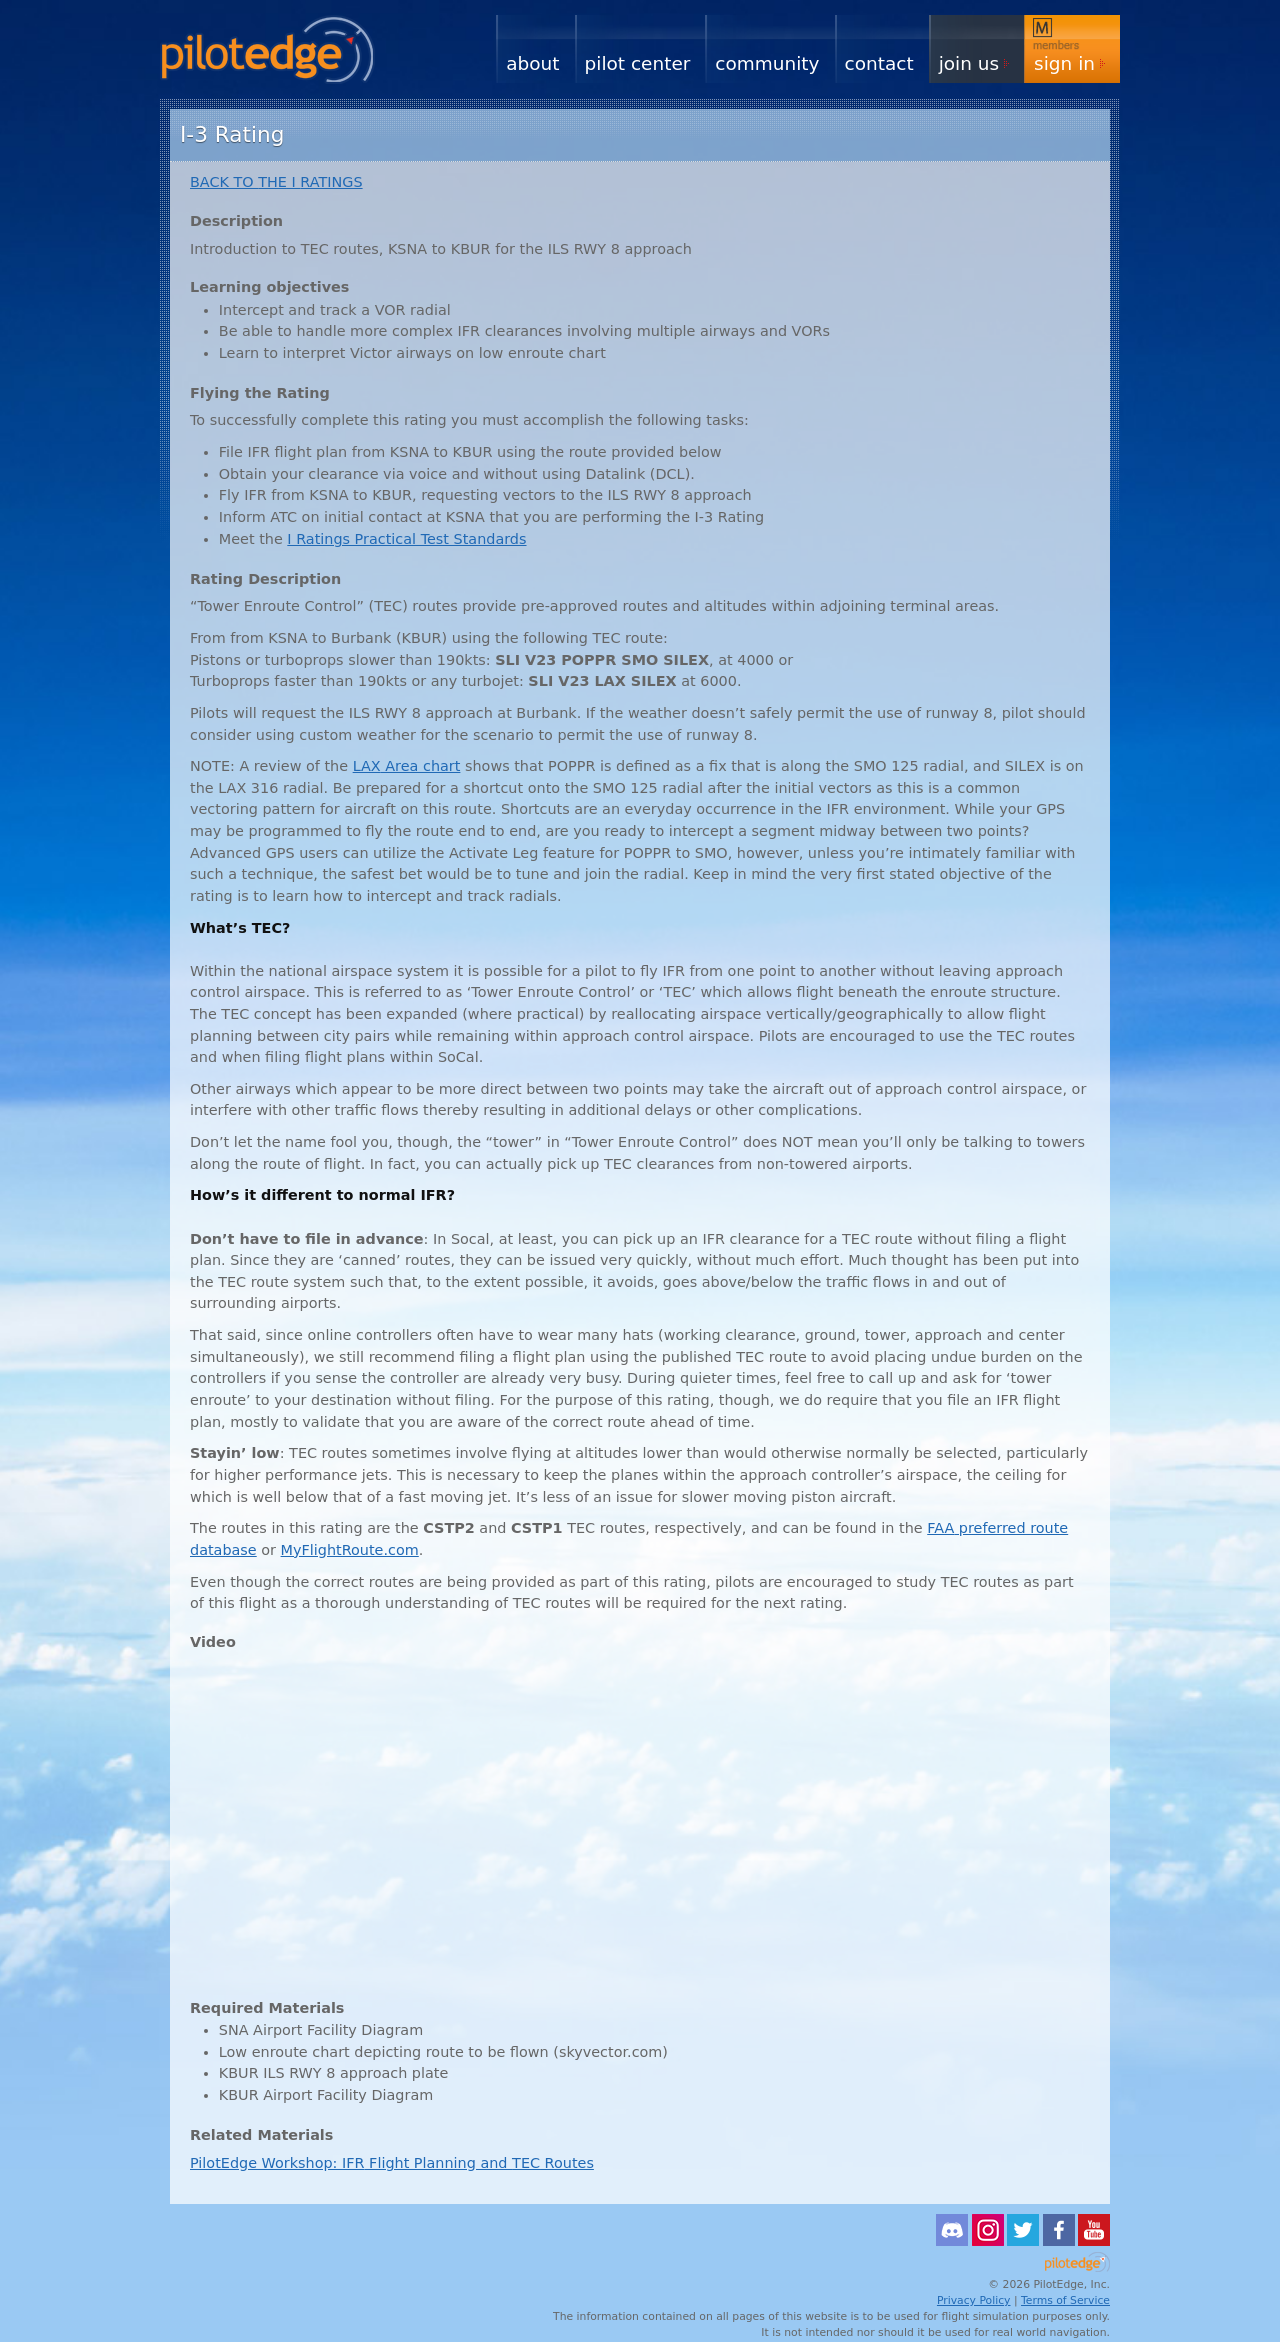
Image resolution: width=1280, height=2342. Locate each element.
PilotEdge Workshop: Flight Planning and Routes (392, 2163)
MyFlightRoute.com (350, 1550)
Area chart (407, 766)
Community (767, 63)
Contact (879, 63)
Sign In (1064, 63)
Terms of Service (1065, 2300)
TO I (276, 182)
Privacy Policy (974, 2300)
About (532, 63)
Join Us (969, 63)
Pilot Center (638, 63)
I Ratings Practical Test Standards (406, 539)
